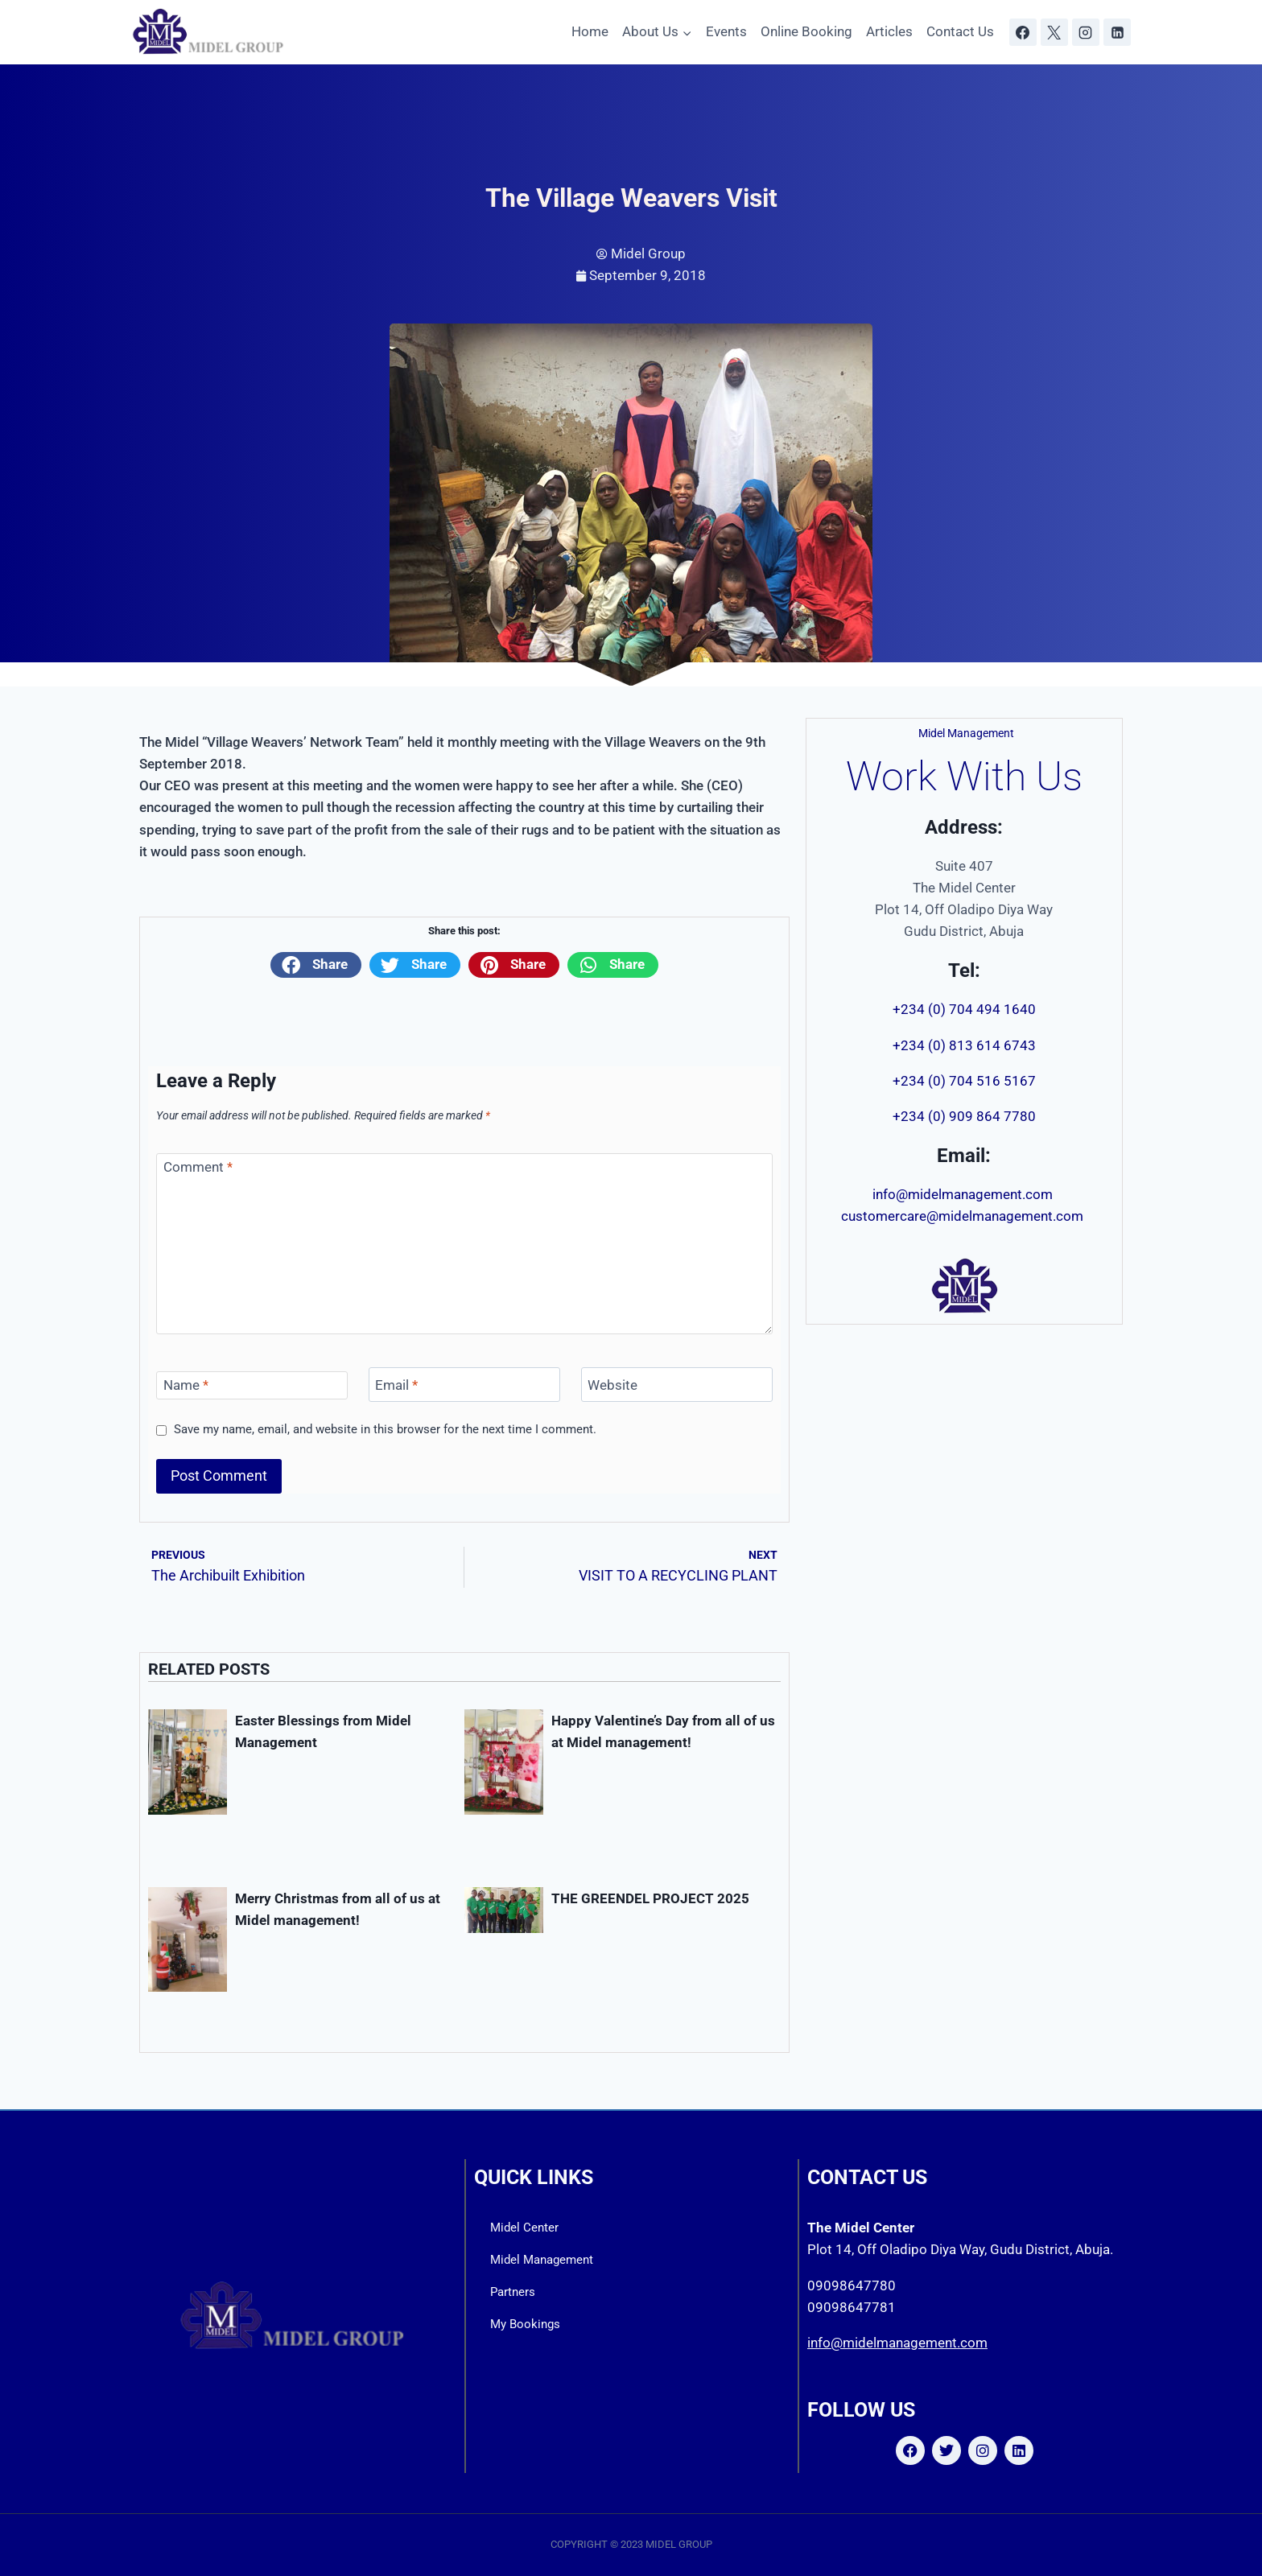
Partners (512, 2292)
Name (185, 1385)
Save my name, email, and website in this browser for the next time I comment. (385, 1429)
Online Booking (806, 31)
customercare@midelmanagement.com (964, 1216)
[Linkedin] (1117, 32)
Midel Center (524, 2227)
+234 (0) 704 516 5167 (964, 1081)
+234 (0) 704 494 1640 (964, 1009)
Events (726, 31)
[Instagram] (1085, 32)
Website (612, 1385)
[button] (315, 965)
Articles (889, 31)
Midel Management (541, 2259)
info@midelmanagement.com (964, 1194)
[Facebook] (1023, 32)
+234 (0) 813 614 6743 (964, 1045)
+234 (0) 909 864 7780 (964, 1116)
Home (589, 31)
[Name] (252, 1385)
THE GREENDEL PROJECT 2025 (653, 1898)
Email (396, 1385)
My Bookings (525, 2324)
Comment (198, 1167)
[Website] (677, 1384)
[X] (1054, 32)
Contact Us (960, 31)
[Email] (464, 1384)
